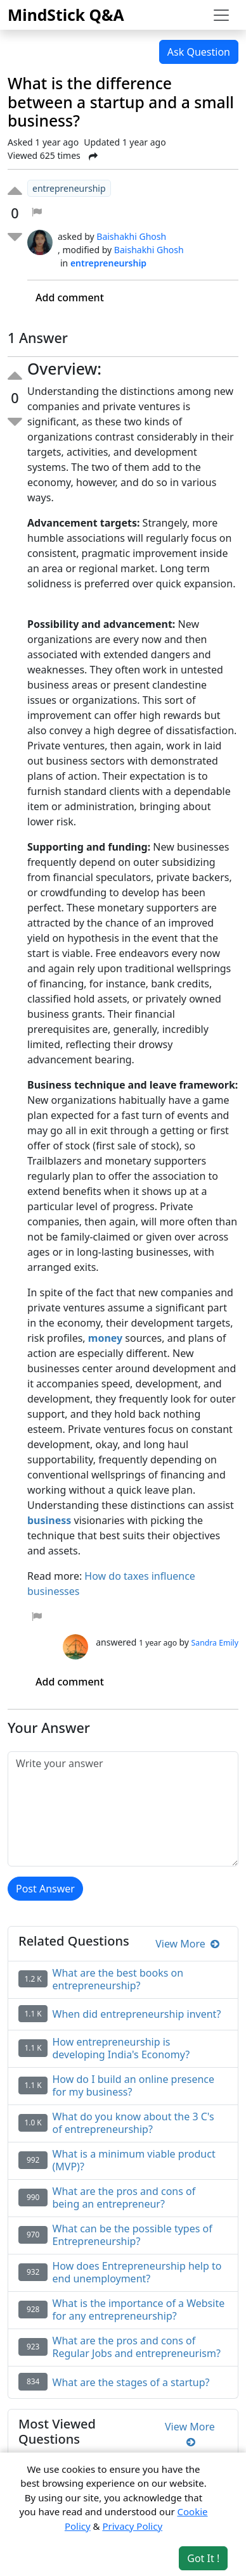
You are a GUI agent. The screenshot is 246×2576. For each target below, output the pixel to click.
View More (187, 1944)
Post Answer (45, 1889)
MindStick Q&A (66, 14)
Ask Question (198, 52)
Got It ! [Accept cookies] (203, 2558)
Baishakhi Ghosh (131, 236)
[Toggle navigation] (221, 15)
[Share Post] (93, 156)
